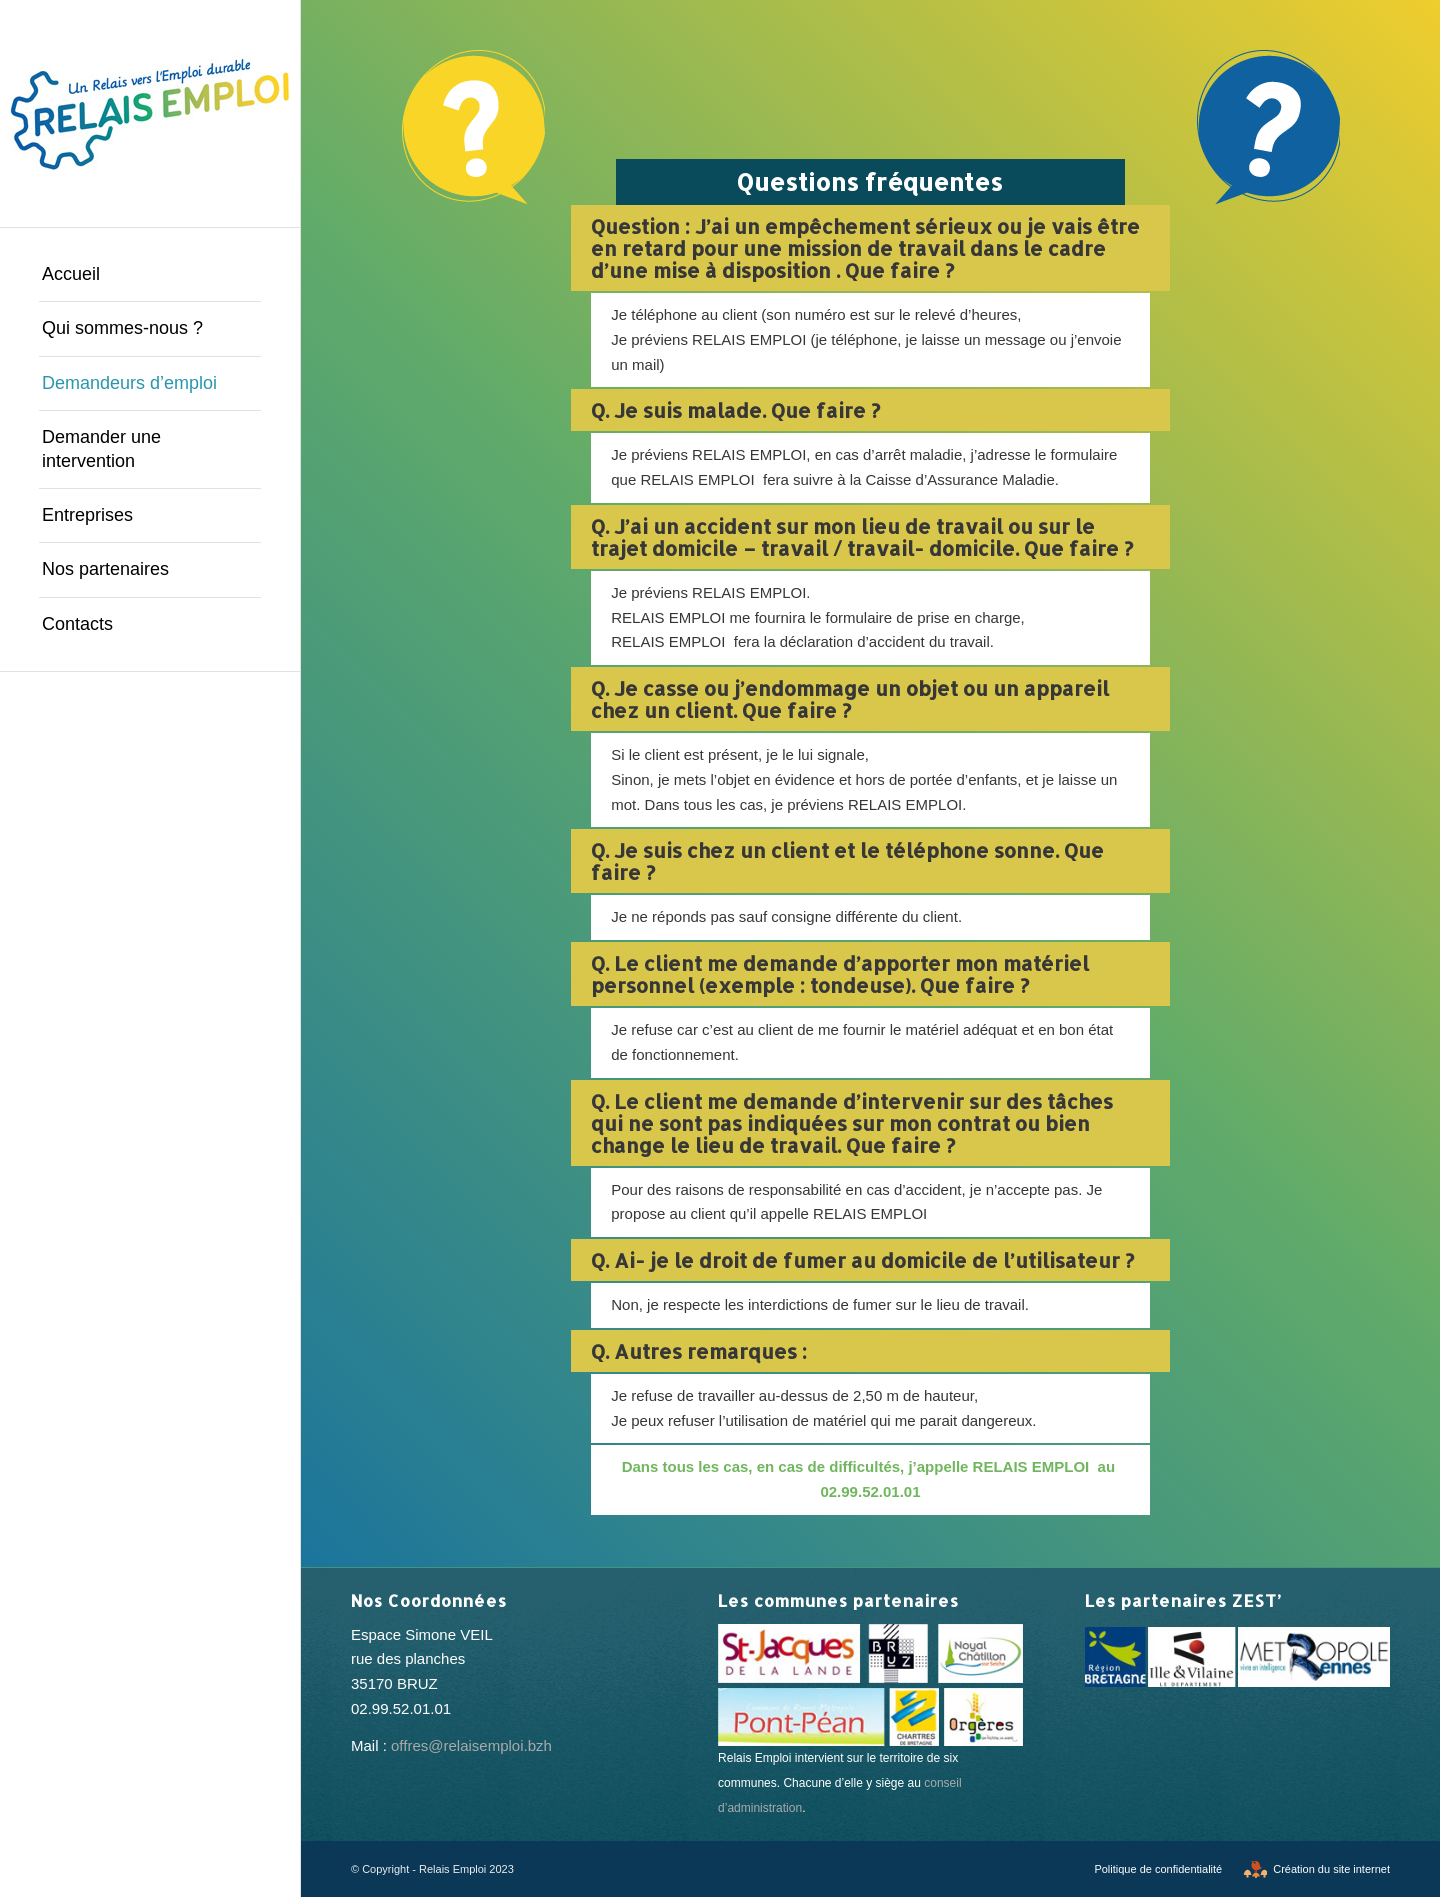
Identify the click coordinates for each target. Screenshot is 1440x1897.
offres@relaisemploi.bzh (471, 1745)
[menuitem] (150, 275)
